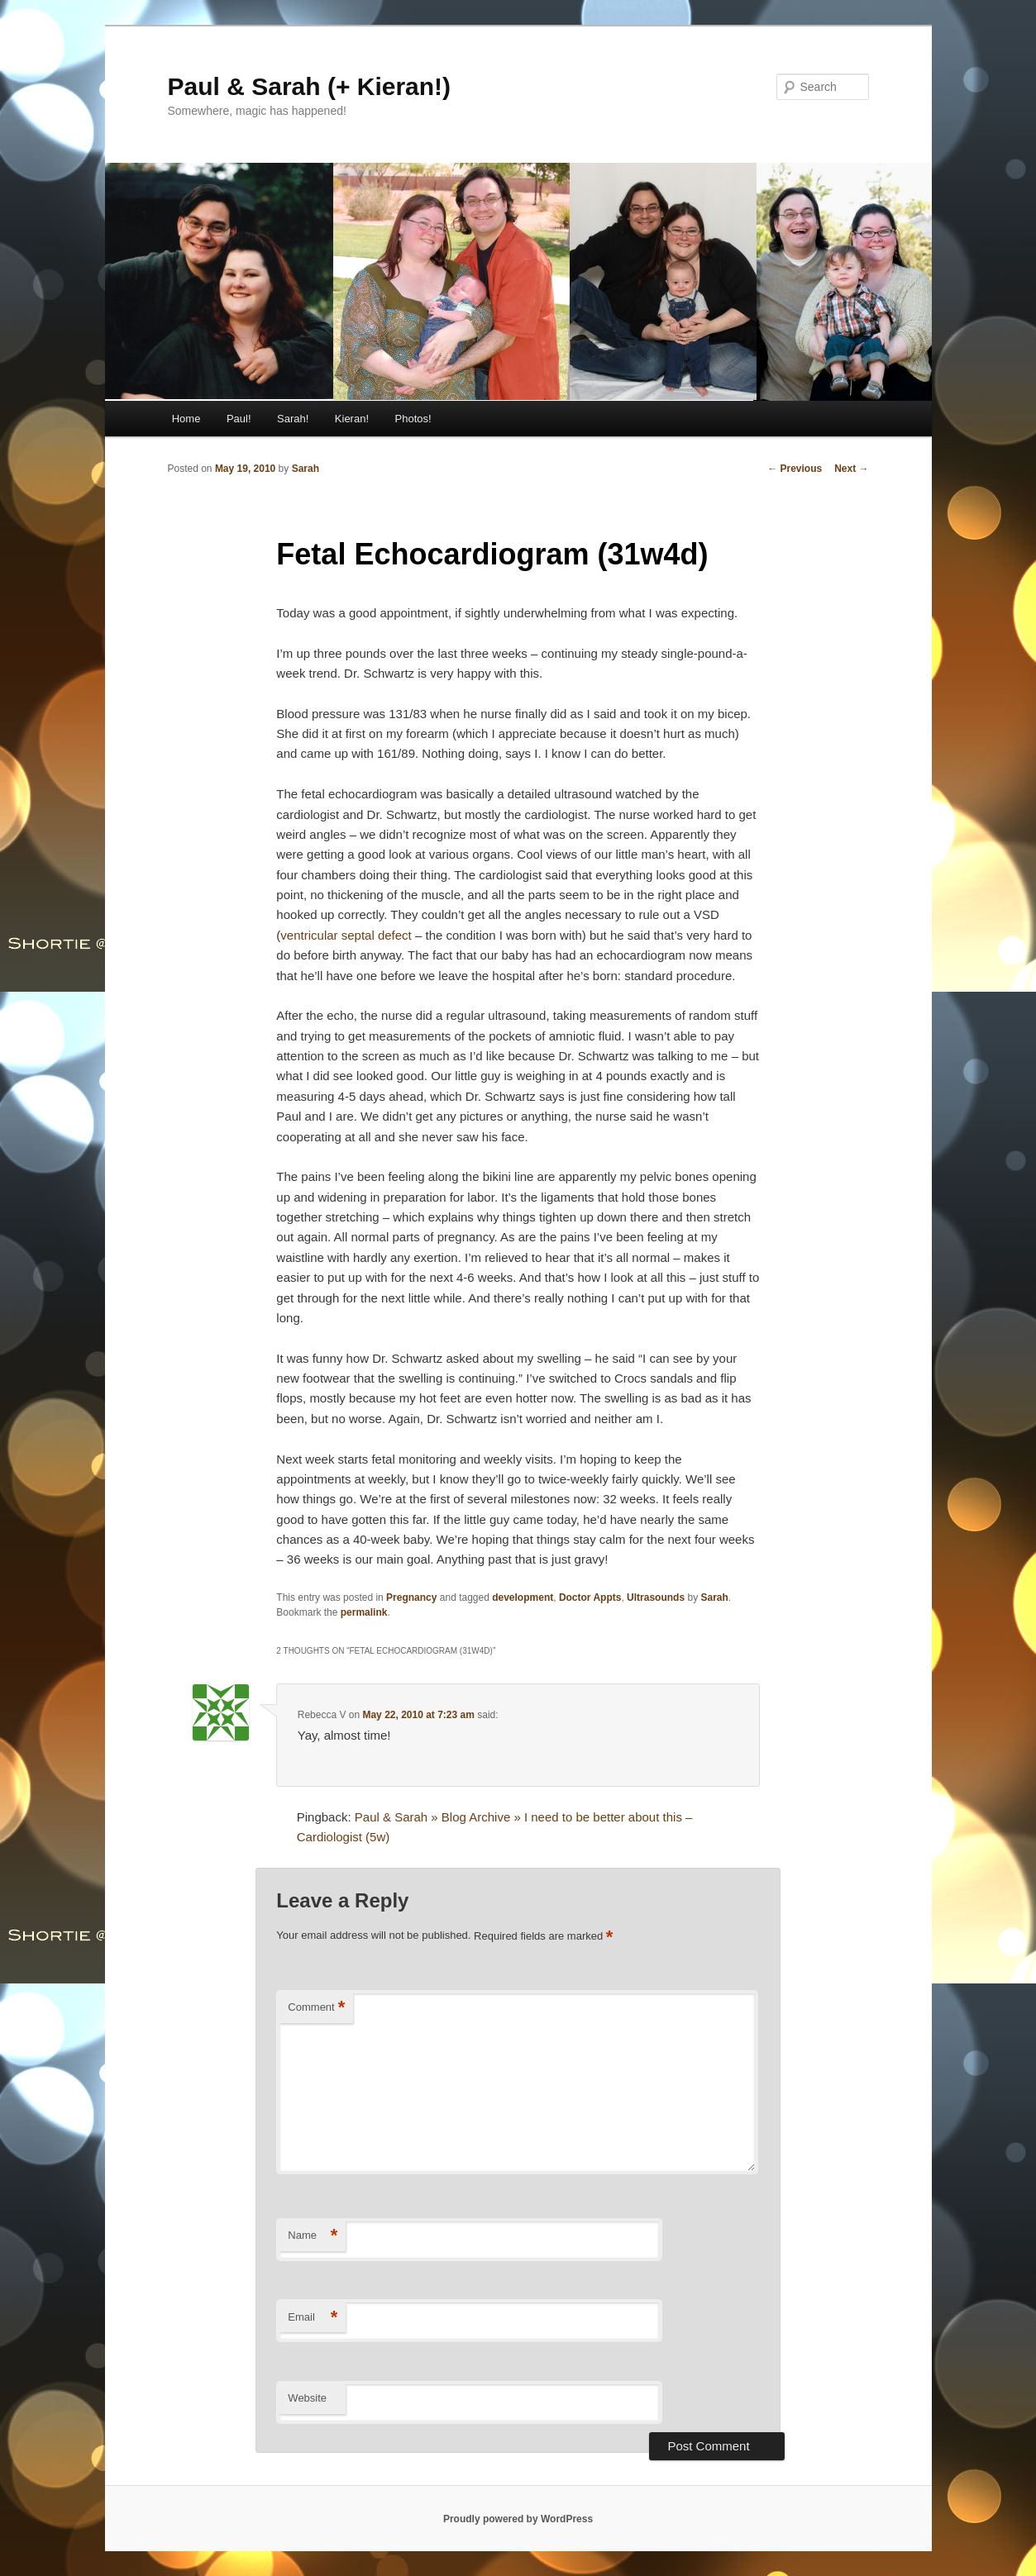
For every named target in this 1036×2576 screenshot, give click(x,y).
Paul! (239, 418)
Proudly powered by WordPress (518, 2519)
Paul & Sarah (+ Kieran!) (309, 86)
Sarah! (292, 418)
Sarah (305, 468)
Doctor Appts (590, 1597)
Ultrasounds (656, 1597)
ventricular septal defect (345, 935)
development (522, 1597)
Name (312, 2236)
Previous (794, 468)
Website (307, 2398)
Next (851, 468)
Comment (316, 2008)
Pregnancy (411, 1597)
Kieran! (352, 418)
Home (186, 418)
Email (312, 2318)
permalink (364, 1612)
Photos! (413, 418)
